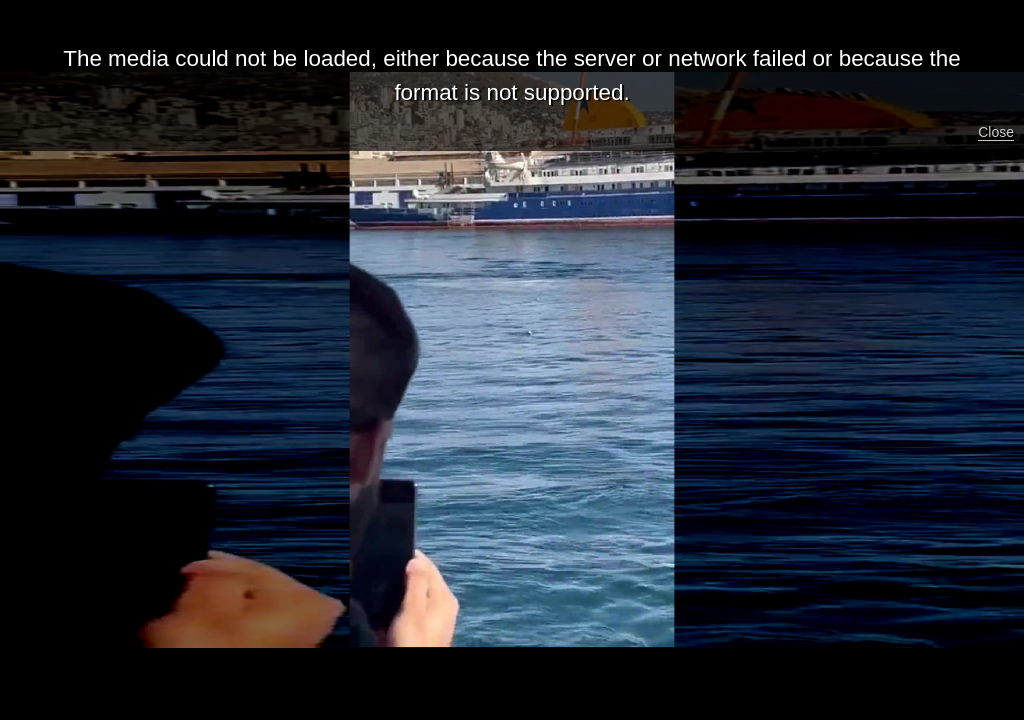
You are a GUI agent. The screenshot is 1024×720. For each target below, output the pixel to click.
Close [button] (996, 132)
